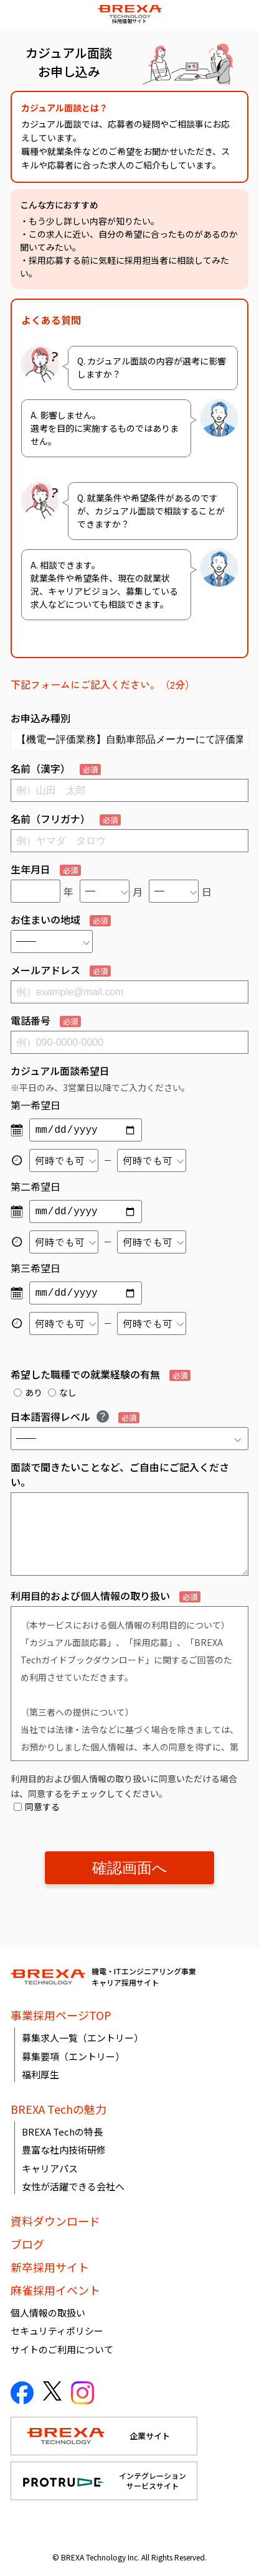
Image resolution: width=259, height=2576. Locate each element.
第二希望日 (35, 1186)
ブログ (27, 2244)
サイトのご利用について (62, 2349)
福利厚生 (40, 2074)
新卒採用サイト (50, 2267)
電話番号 (46, 1020)
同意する (37, 1806)
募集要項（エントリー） (73, 2056)
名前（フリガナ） (66, 818)
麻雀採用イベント (55, 2290)
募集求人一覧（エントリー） (82, 2037)
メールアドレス (61, 969)
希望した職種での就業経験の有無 (101, 1374)
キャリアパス (50, 2168)
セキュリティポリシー (57, 2330)
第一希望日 (35, 1104)
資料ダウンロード (55, 2221)
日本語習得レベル (75, 1416)
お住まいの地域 (61, 919)
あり (28, 1392)
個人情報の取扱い (48, 2312)
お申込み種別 (40, 717)
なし (62, 1392)
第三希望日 (35, 1267)
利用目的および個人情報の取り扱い (105, 1595)
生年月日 (46, 869)
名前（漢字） (56, 768)
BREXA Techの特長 (62, 2131)
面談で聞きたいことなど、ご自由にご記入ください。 (120, 1474)
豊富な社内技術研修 (64, 2149)
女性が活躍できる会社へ (73, 2186)
